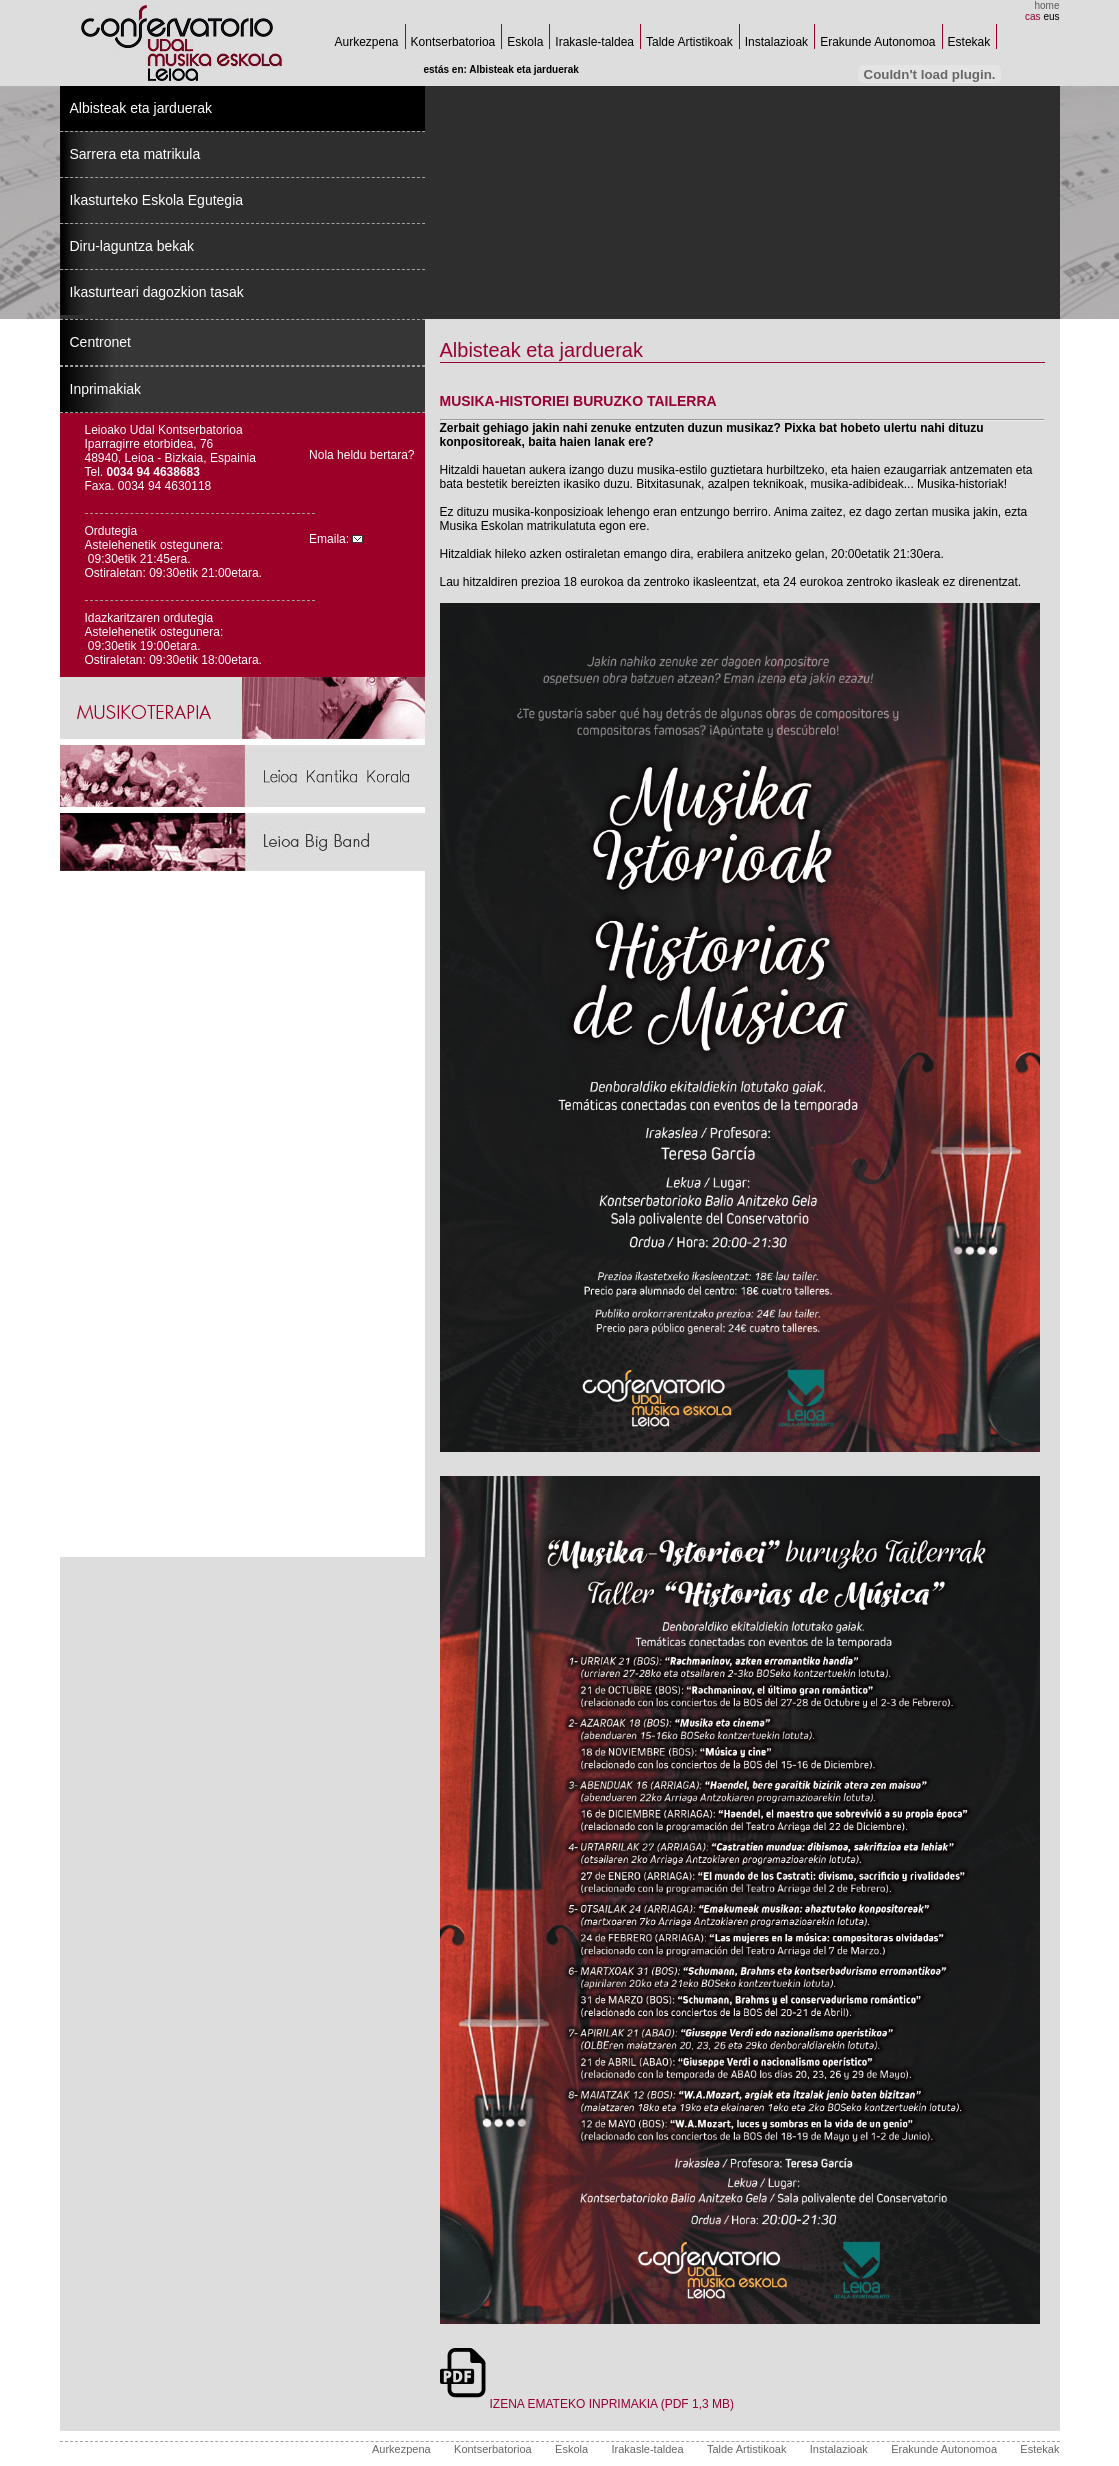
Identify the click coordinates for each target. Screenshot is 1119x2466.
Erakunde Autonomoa (877, 42)
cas (1033, 16)
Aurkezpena (367, 42)
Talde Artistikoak (689, 42)
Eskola (525, 42)
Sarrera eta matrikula (135, 154)
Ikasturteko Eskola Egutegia (157, 200)
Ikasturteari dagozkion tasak (157, 292)
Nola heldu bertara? (361, 455)
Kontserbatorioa (453, 42)
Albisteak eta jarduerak (141, 108)
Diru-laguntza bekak (132, 246)
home (1046, 5)
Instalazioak (776, 42)
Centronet (100, 342)
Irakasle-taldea (594, 42)
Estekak (969, 42)
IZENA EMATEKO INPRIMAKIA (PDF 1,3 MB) (587, 2404)
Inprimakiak (106, 389)
